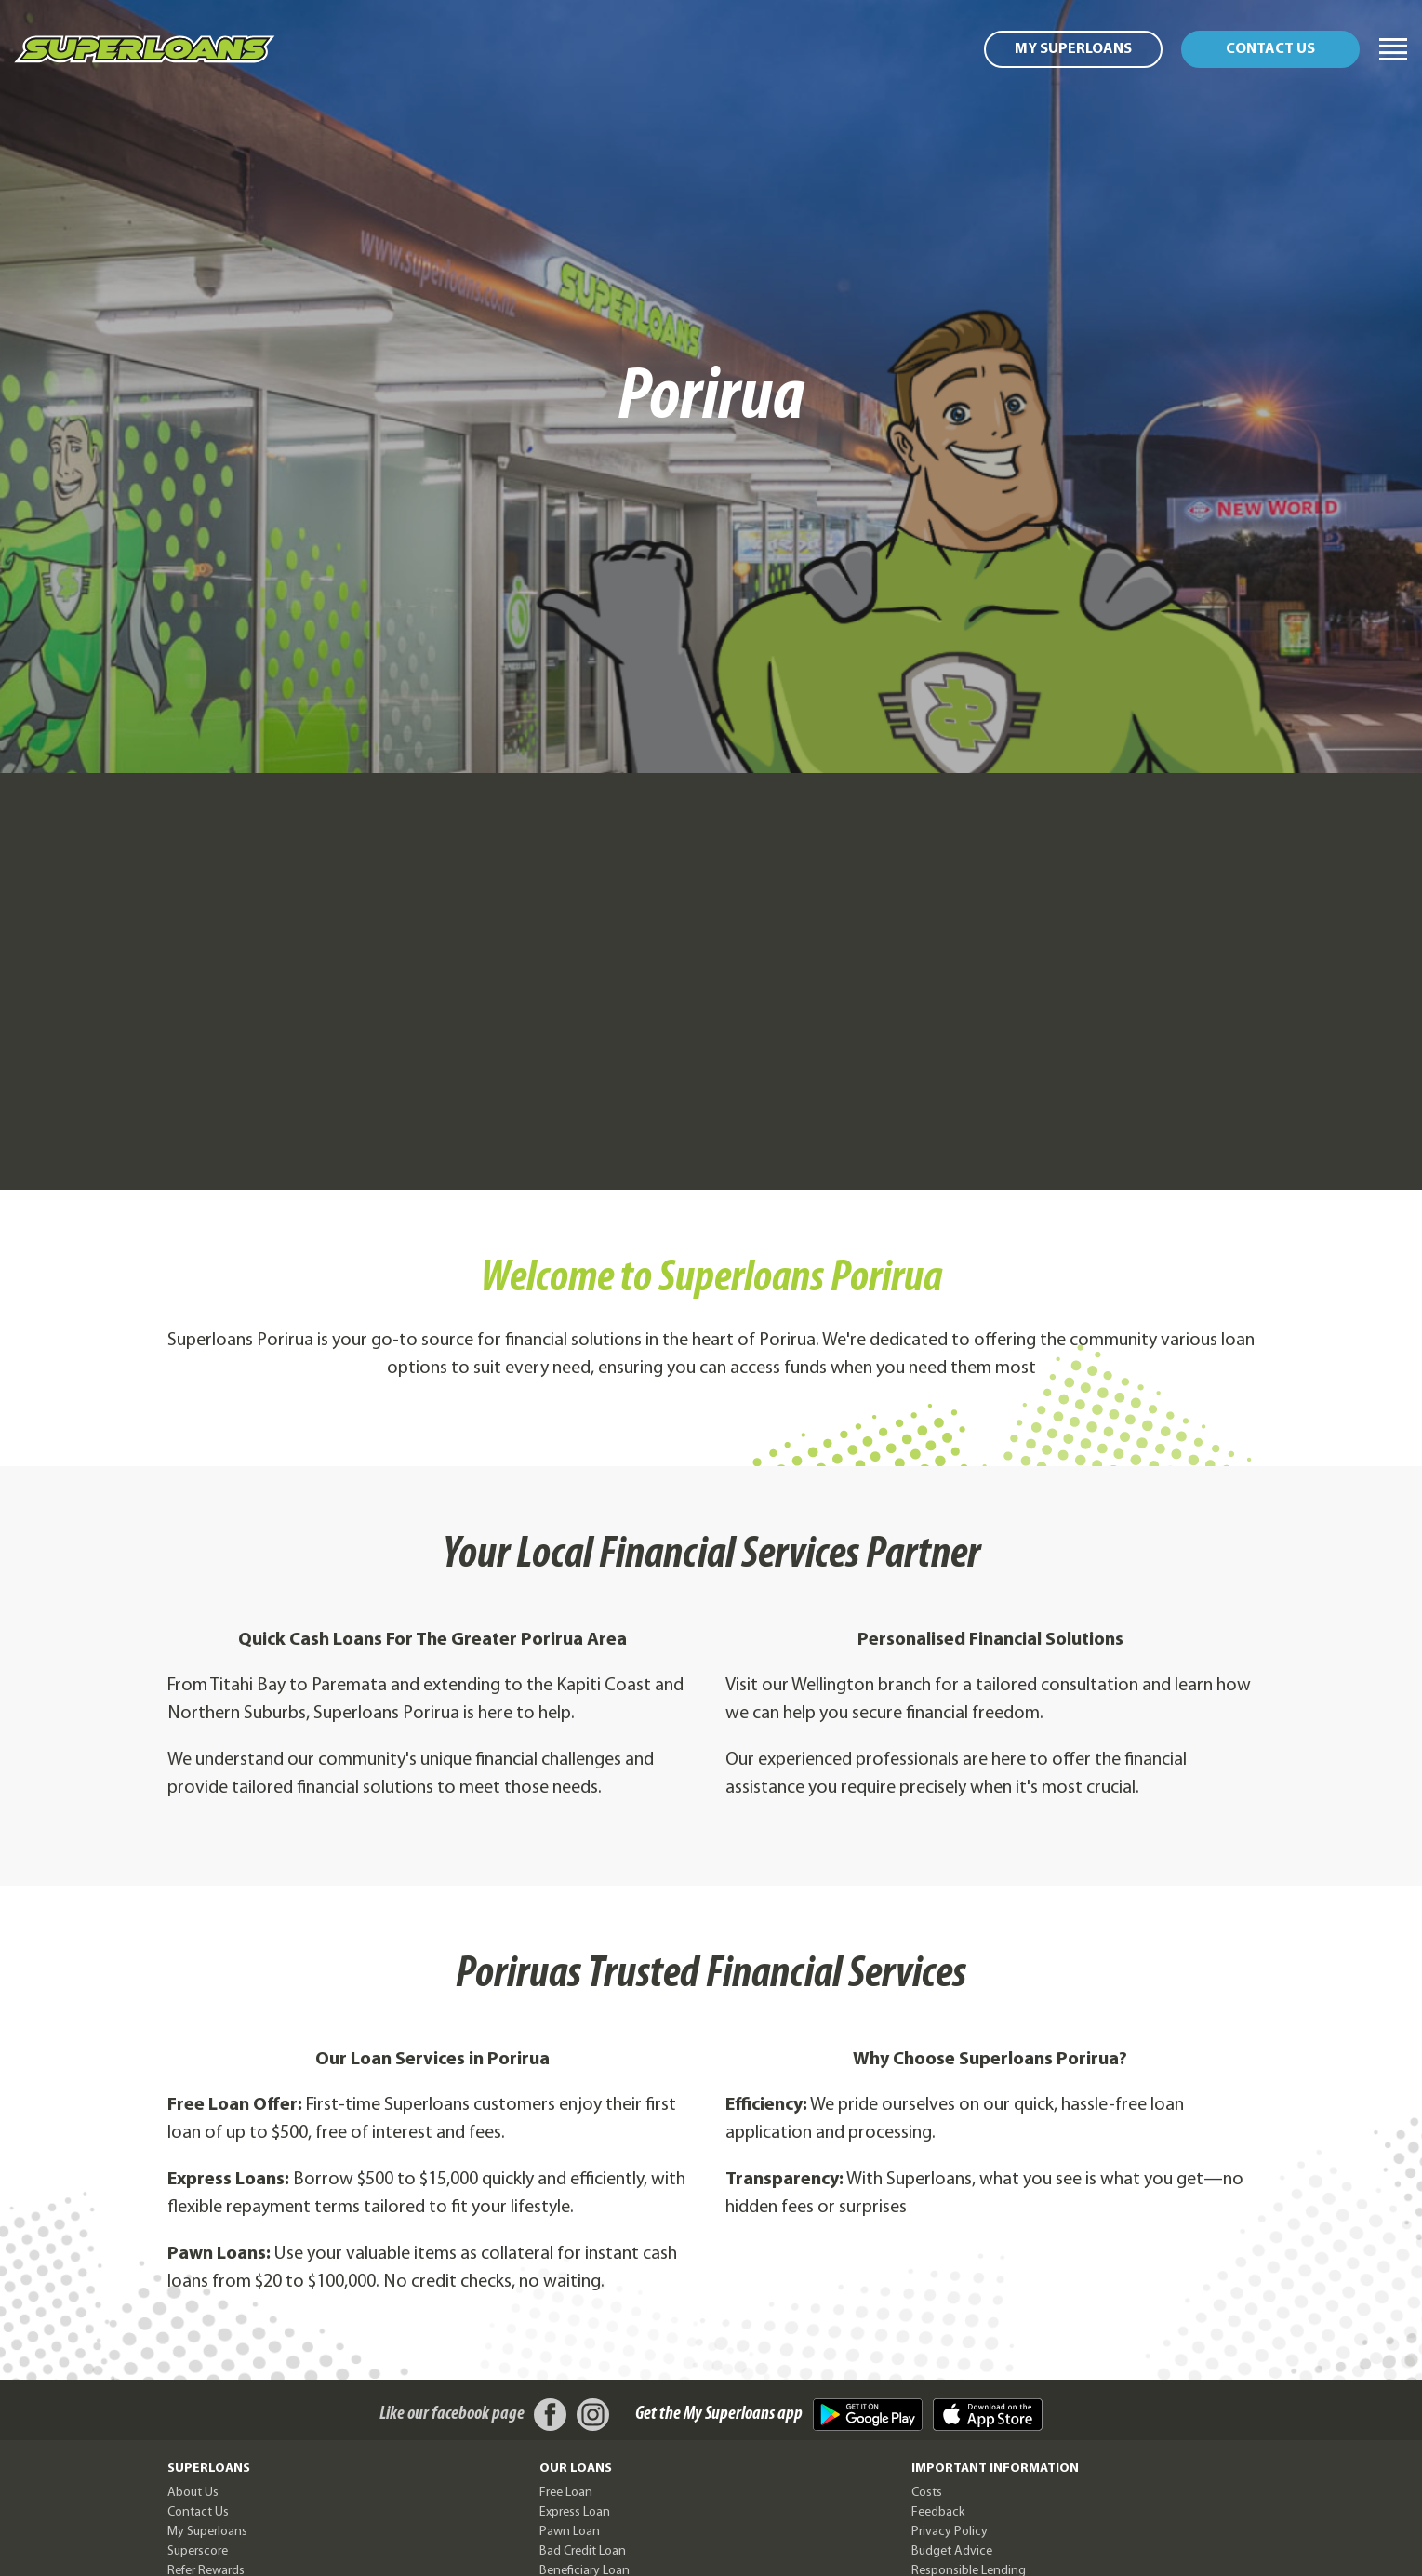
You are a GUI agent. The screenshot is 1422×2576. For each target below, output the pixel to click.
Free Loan (565, 2493)
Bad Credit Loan (582, 2551)
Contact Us (198, 2512)
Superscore (197, 2551)
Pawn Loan (569, 2532)
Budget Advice (951, 2551)
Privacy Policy (949, 2532)
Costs (926, 2493)
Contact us (1270, 49)
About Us (193, 2493)
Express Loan (574, 2512)
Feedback (937, 2512)
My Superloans (1073, 49)
